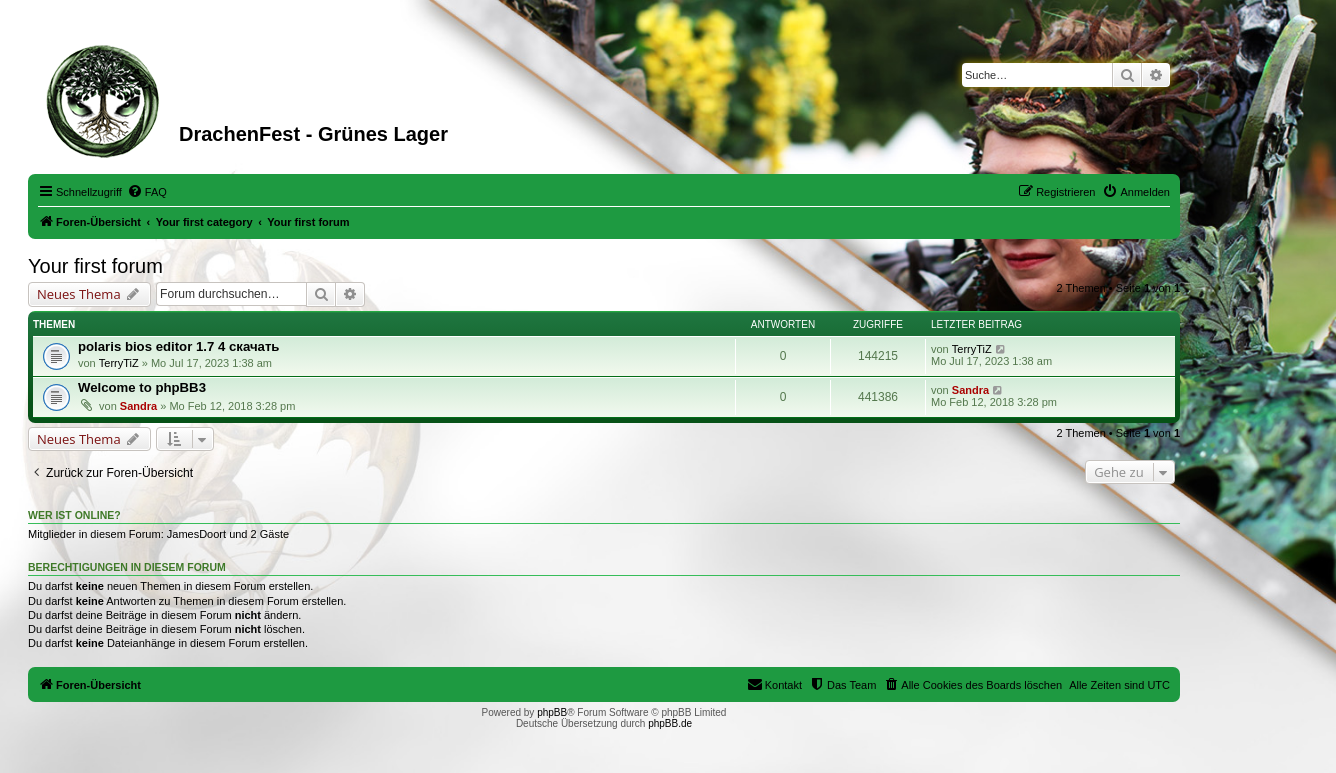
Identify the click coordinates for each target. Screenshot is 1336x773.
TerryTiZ (119, 363)
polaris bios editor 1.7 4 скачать (178, 346)
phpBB (552, 712)
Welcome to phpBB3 (142, 387)
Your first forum (95, 266)
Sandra (138, 406)
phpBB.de (670, 723)
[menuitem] (147, 192)
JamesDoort (196, 534)
